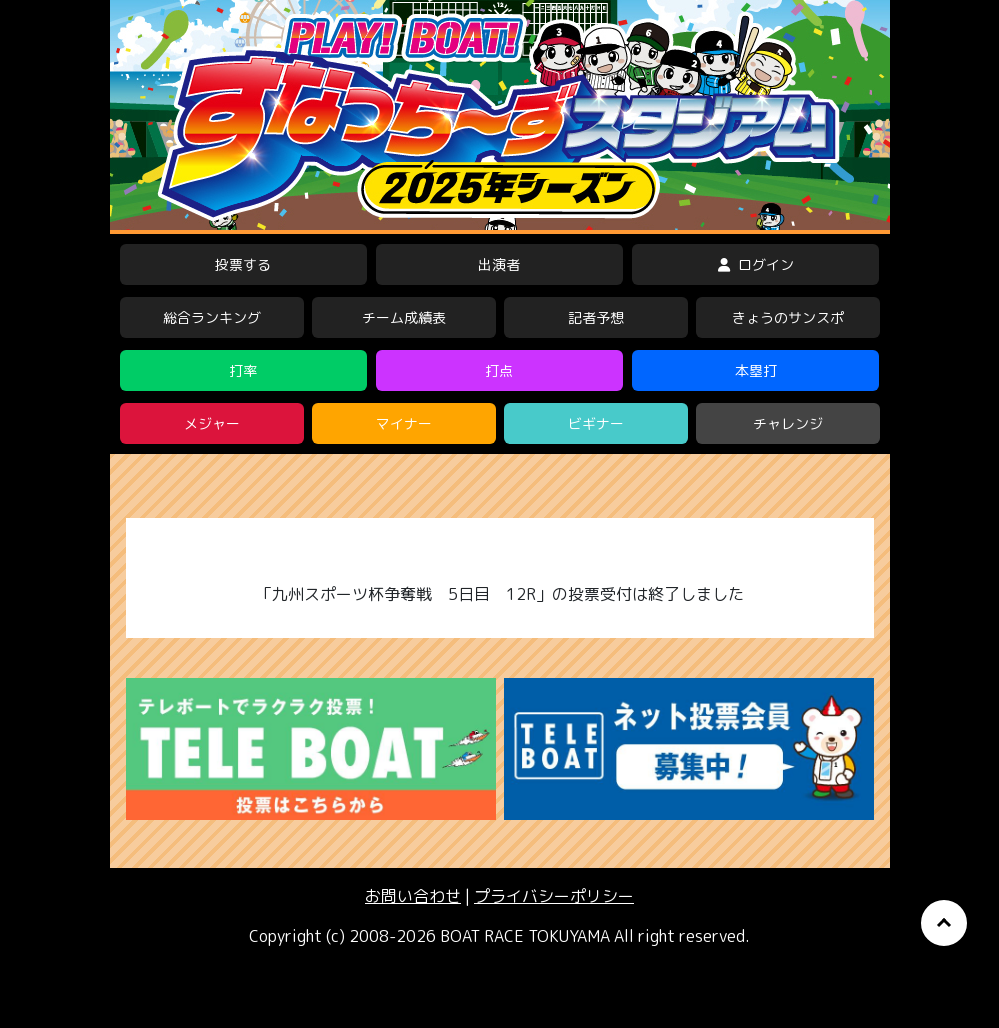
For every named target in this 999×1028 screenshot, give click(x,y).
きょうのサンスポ (788, 317)
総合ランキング (212, 317)
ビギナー (596, 423)
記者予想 (596, 317)
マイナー (404, 423)
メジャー (212, 423)
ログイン (756, 264)
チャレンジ (788, 423)
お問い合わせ (413, 896)
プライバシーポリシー (554, 896)
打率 (243, 370)
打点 (499, 370)
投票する (243, 264)
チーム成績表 (404, 317)
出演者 (499, 264)
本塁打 (756, 370)
